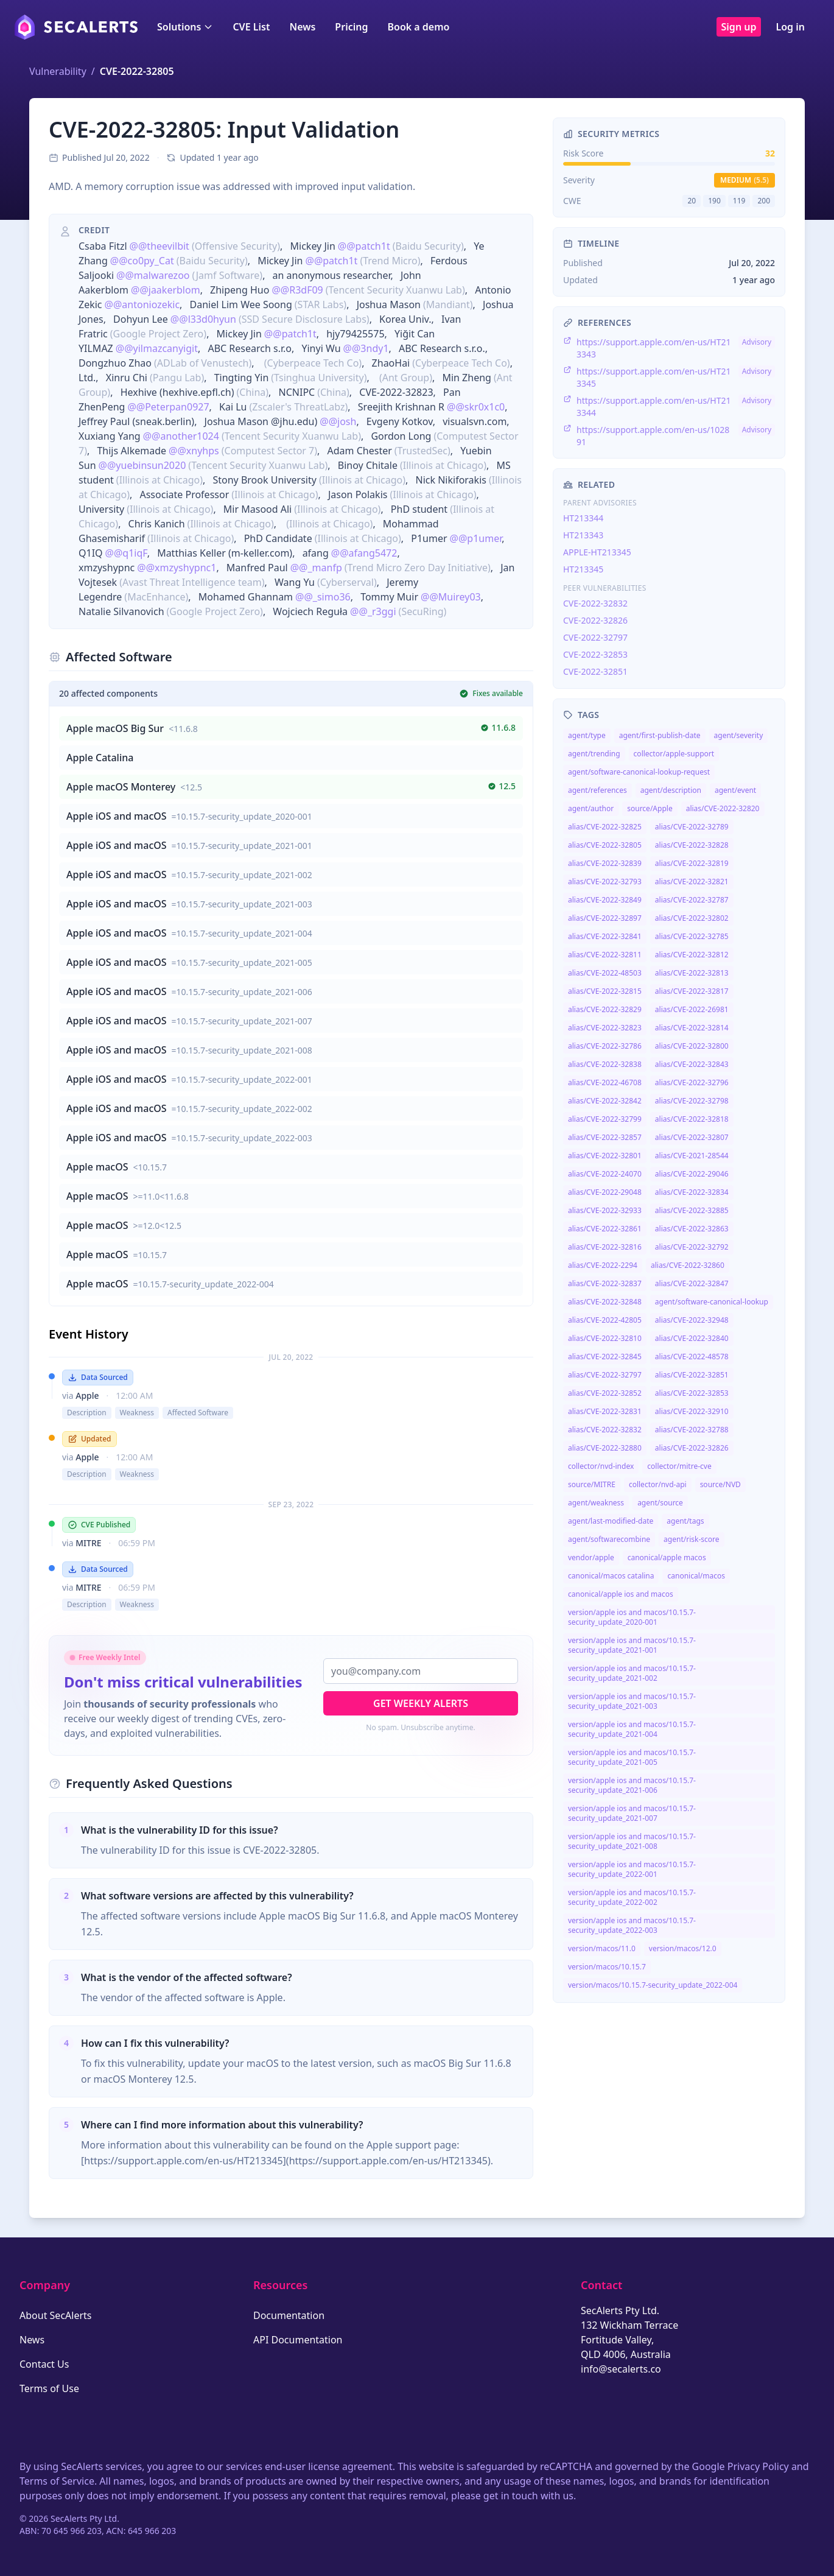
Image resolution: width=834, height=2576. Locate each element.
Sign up (739, 26)
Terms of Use (49, 2388)
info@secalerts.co (621, 2369)
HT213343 (583, 535)
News (302, 26)
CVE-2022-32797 (595, 637)
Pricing (351, 26)
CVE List (251, 26)
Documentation (288, 2315)
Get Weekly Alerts (420, 1703)
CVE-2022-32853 (595, 654)
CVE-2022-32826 (595, 620)
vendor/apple (591, 1557)
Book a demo (418, 26)
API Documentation (298, 2339)
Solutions (185, 26)
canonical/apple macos (667, 1557)
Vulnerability (57, 71)
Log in (790, 26)
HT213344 (583, 518)
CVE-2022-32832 (595, 603)
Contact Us (44, 2364)
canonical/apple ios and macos (620, 1594)
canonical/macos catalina (611, 1576)
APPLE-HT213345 (597, 552)
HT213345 (583, 569)
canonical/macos (695, 1576)
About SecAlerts (55, 2315)
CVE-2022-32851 (595, 671)
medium (744, 180)
